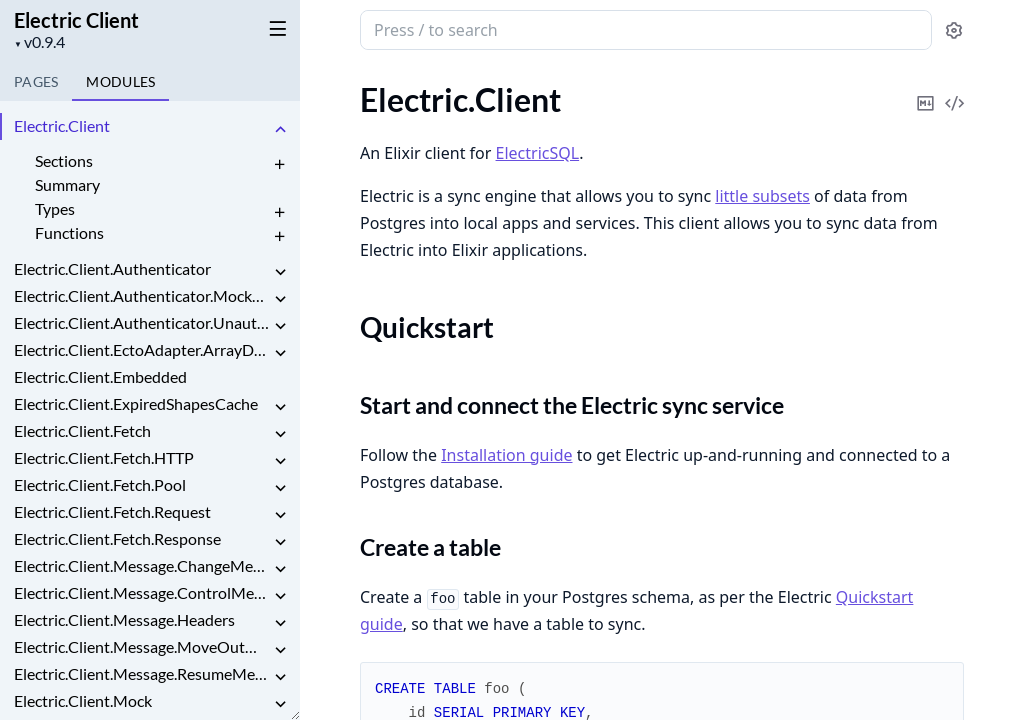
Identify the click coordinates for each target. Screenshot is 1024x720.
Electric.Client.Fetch (82, 430)
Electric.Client (62, 125)
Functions (69, 232)
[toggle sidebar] (274, 28)
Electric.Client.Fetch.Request (112, 511)
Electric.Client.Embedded (100, 376)
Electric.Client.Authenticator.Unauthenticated (142, 322)
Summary (67, 184)
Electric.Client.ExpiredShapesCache (136, 403)
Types (55, 208)
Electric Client (76, 20)
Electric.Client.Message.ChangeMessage (142, 565)
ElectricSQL (538, 153)
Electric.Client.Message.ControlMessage (142, 592)
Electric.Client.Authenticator (112, 268)
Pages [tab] (36, 81)
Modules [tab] (120, 81)
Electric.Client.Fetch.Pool (100, 484)
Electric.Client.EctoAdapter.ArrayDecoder (142, 349)
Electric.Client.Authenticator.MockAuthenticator (142, 295)
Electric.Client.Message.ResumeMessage (142, 673)
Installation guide (506, 455)
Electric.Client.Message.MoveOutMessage (142, 646)
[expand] (280, 129)
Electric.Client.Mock (83, 700)
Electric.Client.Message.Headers (124, 619)
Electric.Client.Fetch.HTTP (104, 457)
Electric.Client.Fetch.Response (117, 538)
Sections (64, 160)
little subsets (762, 196)
